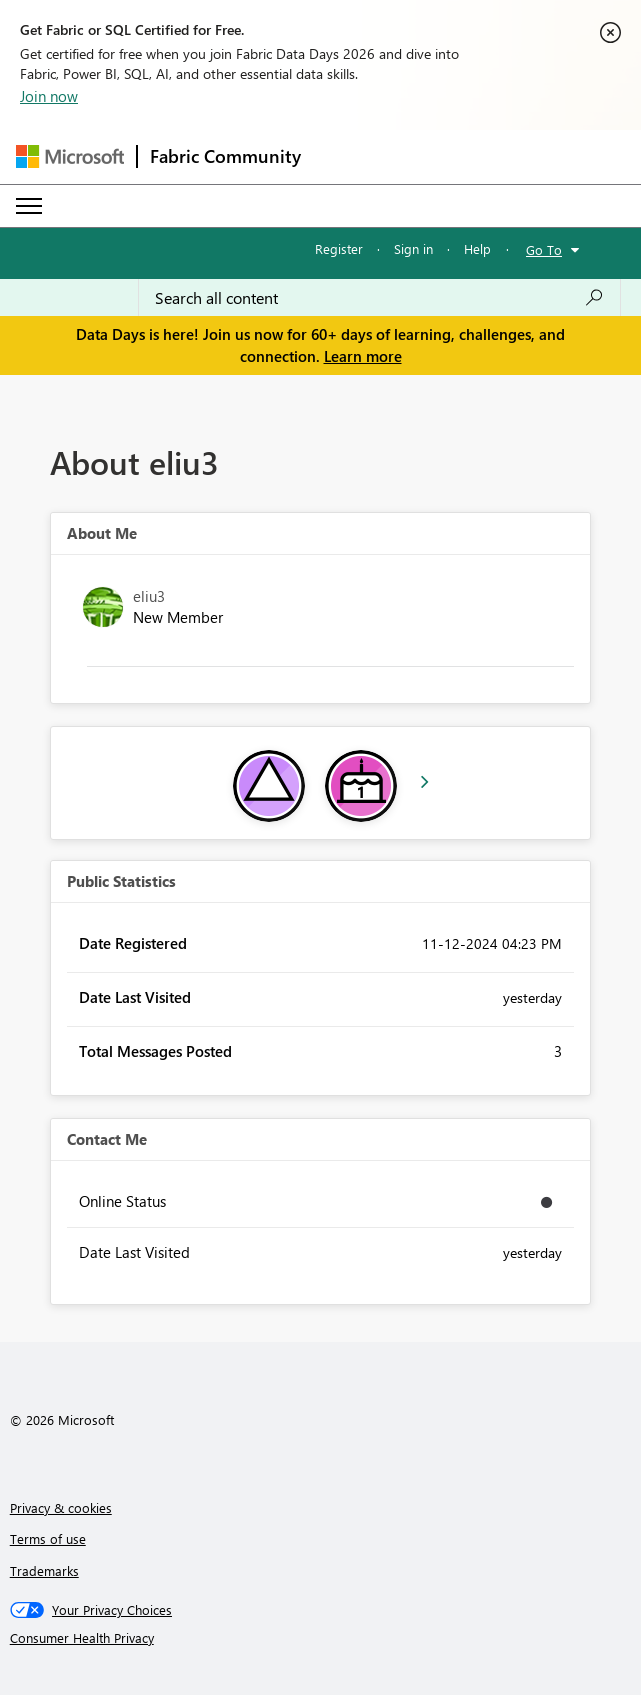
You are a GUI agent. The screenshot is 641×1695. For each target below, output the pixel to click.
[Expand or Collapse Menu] (29, 206)
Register (339, 248)
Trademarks (44, 1570)
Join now (49, 96)
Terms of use (48, 1538)
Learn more (363, 356)
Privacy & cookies (61, 1507)
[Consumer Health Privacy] (321, 1638)
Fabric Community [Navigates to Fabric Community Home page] (225, 156)
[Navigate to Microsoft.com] (70, 156)
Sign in (413, 248)
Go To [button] (544, 249)
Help (477, 248)
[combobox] (379, 298)
